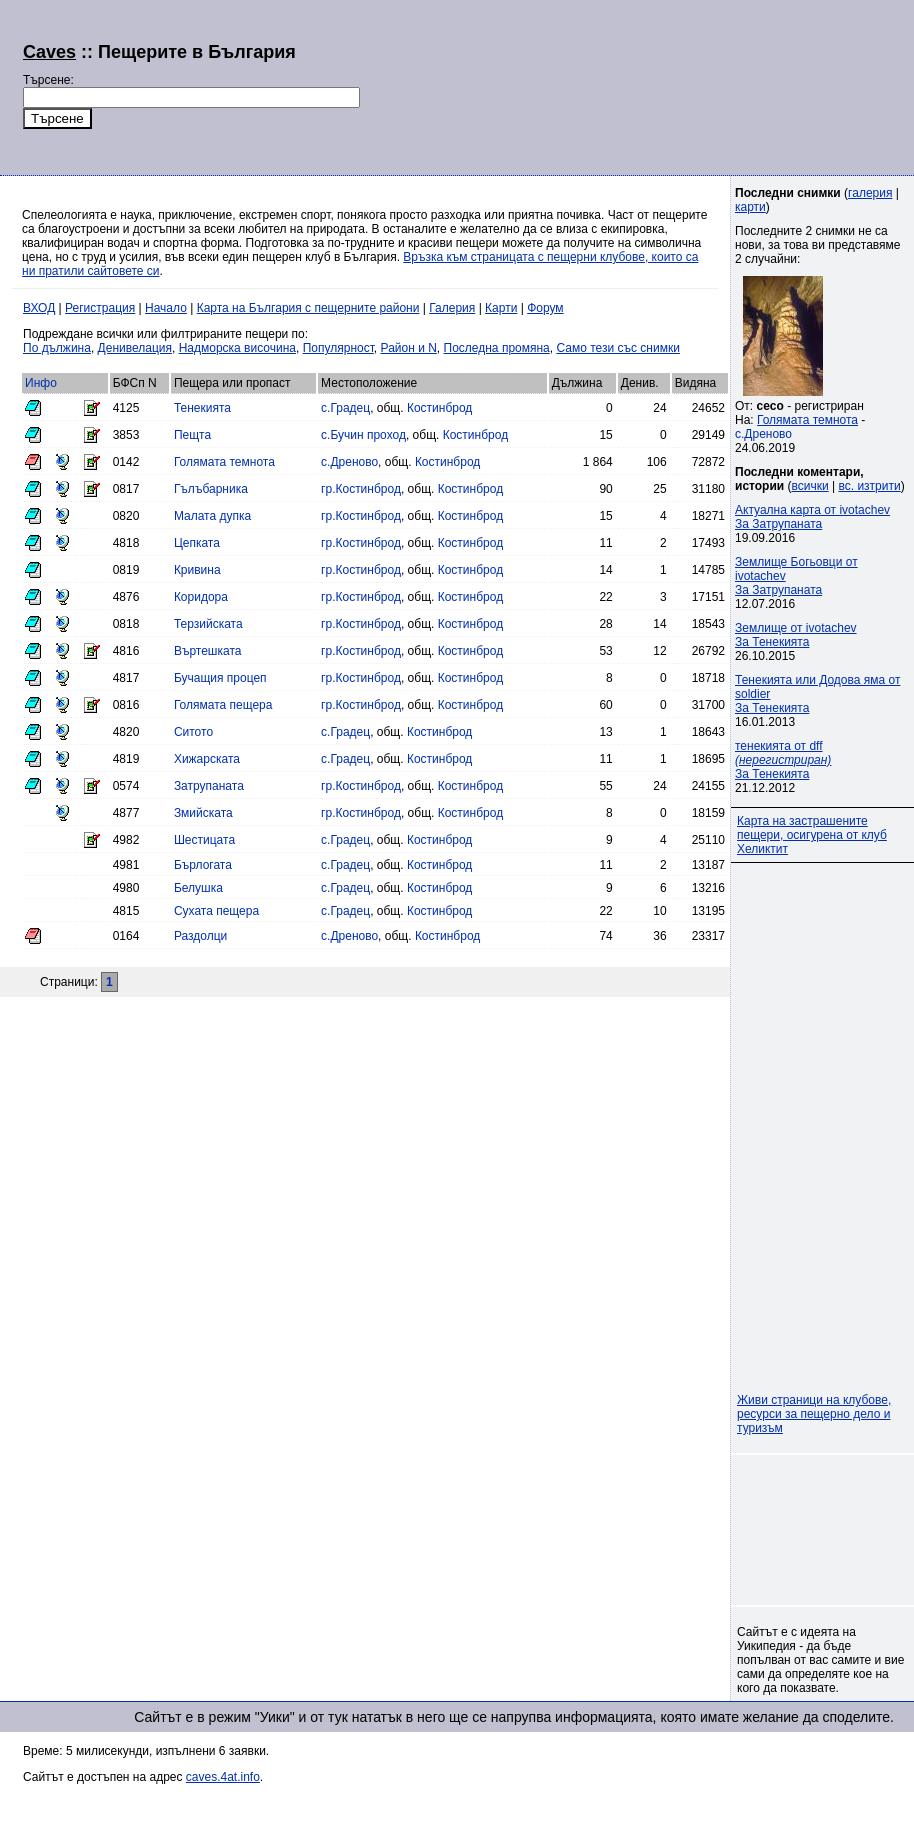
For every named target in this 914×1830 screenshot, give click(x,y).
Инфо (41, 383)
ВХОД (39, 308)
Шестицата (204, 840)
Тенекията (202, 408)
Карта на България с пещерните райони (308, 308)
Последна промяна (497, 348)
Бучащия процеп (220, 678)
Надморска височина (237, 348)
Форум (545, 308)
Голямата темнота (224, 462)
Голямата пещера (223, 705)
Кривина (197, 570)
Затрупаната (209, 786)
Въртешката (208, 651)
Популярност (338, 348)
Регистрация (100, 308)
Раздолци (200, 936)
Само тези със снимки (617, 348)
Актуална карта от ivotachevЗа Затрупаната (812, 517)
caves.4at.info (223, 1777)
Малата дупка (212, 516)
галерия (870, 193)
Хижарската (207, 759)
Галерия (452, 308)
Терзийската (208, 624)
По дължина (57, 348)
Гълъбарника (211, 489)
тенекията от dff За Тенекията (783, 760)
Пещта (192, 435)
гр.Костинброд (361, 489)
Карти (501, 308)
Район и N (409, 348)
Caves (49, 52)
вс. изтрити (869, 486)
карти (750, 207)
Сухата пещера (216, 911)
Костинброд (439, 408)
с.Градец (345, 408)
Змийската (203, 813)
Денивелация (135, 348)
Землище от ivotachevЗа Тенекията (796, 635)
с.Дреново (349, 462)
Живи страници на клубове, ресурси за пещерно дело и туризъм (814, 1414)
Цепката (197, 543)
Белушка (198, 888)
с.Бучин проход (363, 435)
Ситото (193, 732)
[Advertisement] (512, 85)
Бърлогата (203, 865)
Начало (166, 308)
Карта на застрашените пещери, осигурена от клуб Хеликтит (812, 835)
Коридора (201, 597)
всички (810, 486)
